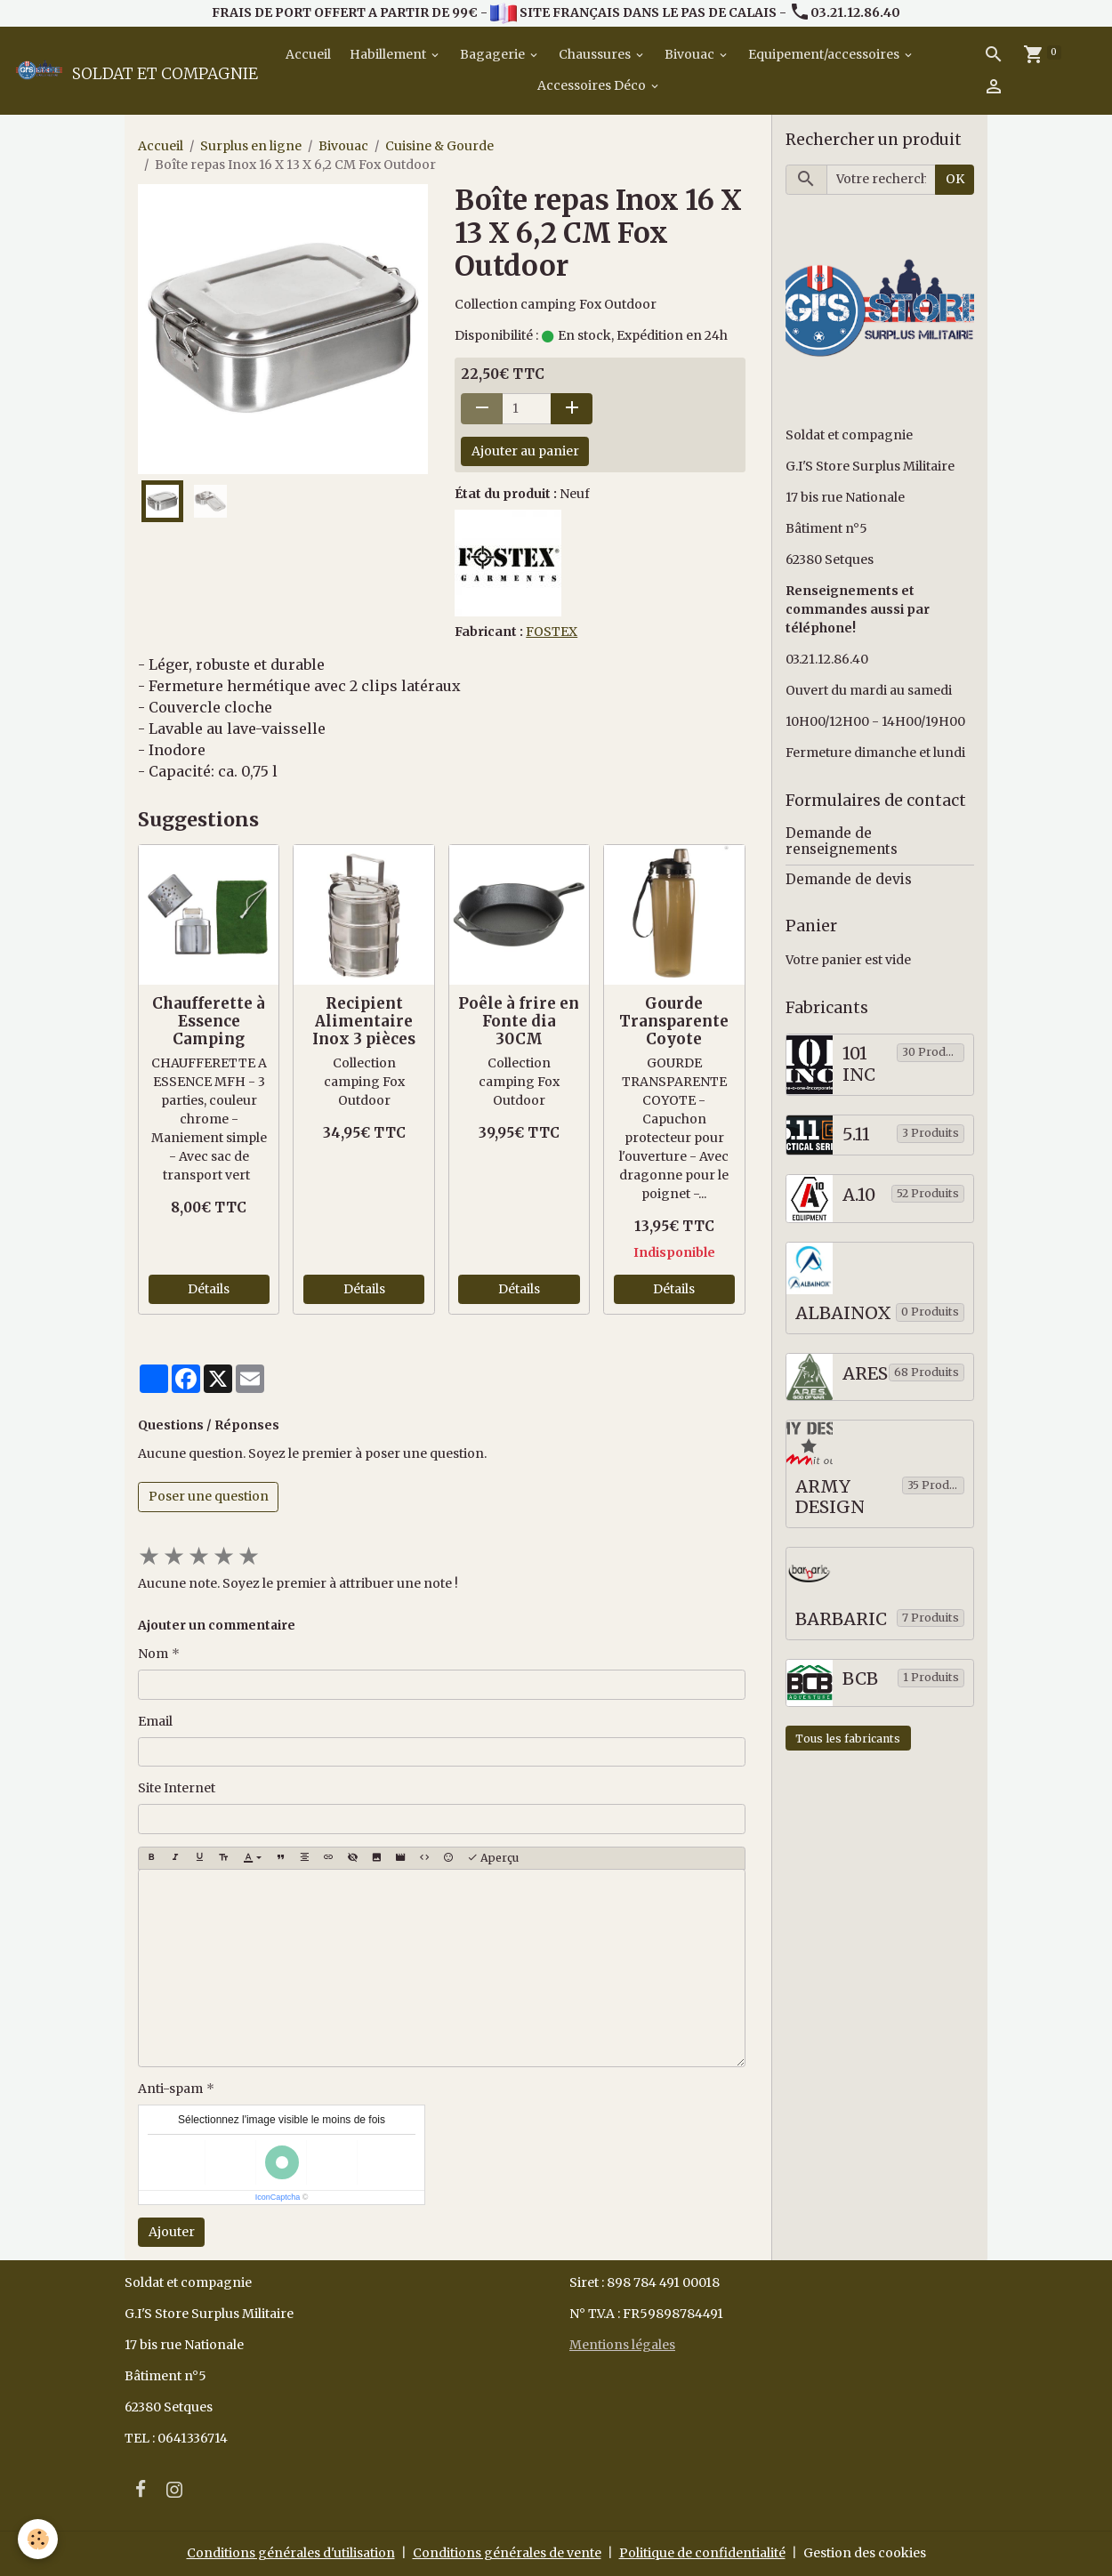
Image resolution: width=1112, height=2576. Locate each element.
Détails (209, 1289)
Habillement (389, 54)
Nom (153, 1654)
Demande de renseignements (842, 841)
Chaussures (596, 54)
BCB (860, 1679)
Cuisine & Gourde (439, 146)
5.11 (856, 1134)
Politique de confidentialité (702, 2553)
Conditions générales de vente (507, 2553)
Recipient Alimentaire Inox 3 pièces (363, 1021)
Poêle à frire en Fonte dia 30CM (518, 1021)
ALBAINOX (843, 1313)
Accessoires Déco (593, 85)
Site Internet (176, 1788)
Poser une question (209, 1496)
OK (955, 179)
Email (155, 1721)
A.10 (858, 1195)
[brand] (123, 70)
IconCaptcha (278, 2197)
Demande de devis (849, 879)
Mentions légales (622, 2345)
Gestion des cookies (864, 2553)
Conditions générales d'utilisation (291, 2553)
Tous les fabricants (847, 1738)
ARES (865, 1374)
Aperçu (493, 1857)
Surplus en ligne (251, 146)
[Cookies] (38, 2539)
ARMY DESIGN (830, 1497)
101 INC (858, 1064)
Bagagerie (494, 54)
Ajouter (172, 2232)
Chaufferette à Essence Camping (208, 1021)
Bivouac (691, 54)
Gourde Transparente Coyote (674, 1021)
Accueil (307, 54)
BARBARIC (841, 1619)
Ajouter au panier (525, 451)
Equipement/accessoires (825, 54)
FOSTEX (551, 632)
